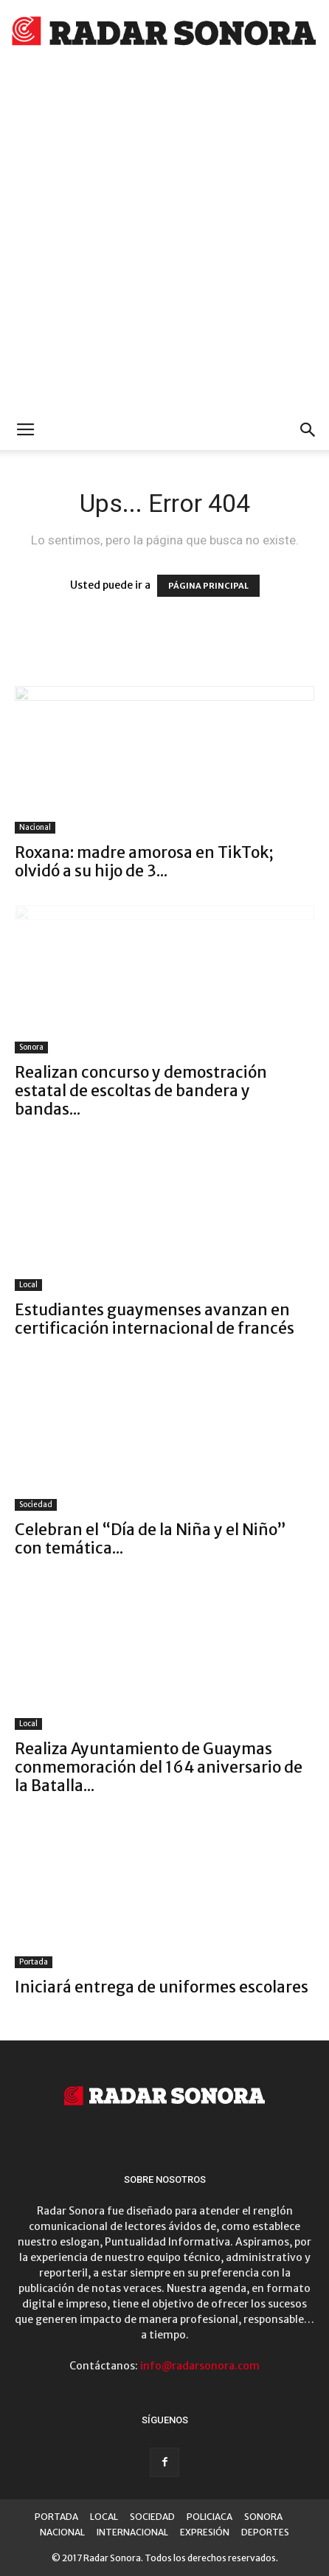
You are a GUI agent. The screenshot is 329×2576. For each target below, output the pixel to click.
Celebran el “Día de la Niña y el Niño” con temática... (150, 1539)
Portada (33, 1962)
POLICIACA (209, 2516)
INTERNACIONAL (132, 2532)
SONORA (263, 2516)
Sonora (31, 1047)
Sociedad (35, 1504)
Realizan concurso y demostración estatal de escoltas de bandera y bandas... (141, 1090)
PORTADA (56, 2516)
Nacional (35, 827)
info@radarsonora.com (200, 2365)
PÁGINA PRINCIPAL (208, 586)
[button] (308, 430)
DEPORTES (265, 2532)
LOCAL (104, 2516)
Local (28, 1284)
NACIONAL (62, 2532)
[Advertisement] (164, 238)
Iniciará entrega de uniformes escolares (161, 1987)
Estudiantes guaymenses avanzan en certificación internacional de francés (154, 1319)
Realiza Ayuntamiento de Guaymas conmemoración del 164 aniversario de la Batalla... (158, 1767)
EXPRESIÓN (204, 2532)
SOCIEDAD (152, 2516)
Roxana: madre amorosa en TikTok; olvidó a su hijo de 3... (144, 861)
